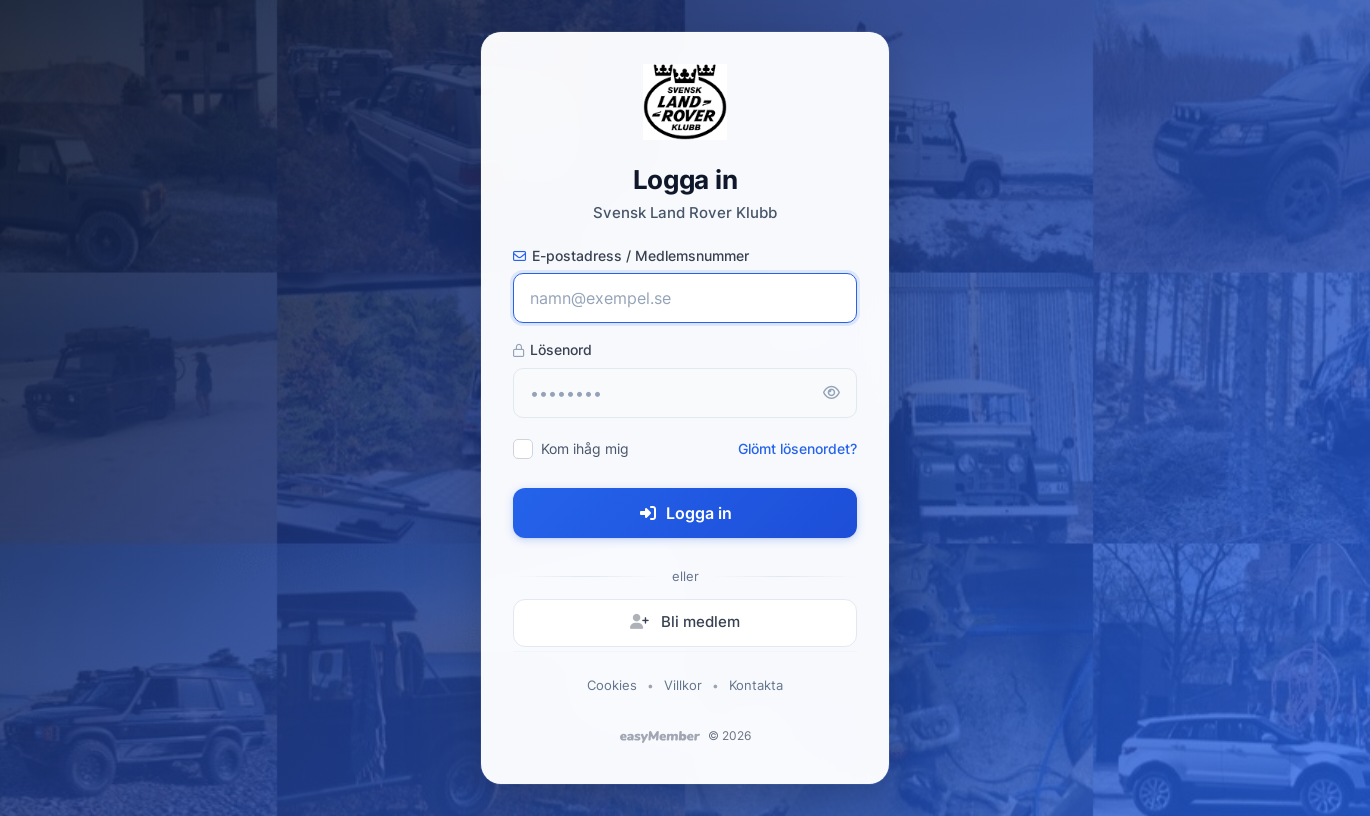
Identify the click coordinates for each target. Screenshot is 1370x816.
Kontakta (756, 685)
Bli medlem (685, 621)
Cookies (612, 685)
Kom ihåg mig (585, 449)
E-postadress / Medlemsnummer (631, 255)
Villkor (683, 685)
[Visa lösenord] (831, 393)
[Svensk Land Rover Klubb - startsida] (685, 102)
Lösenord (552, 349)
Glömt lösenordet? (797, 448)
